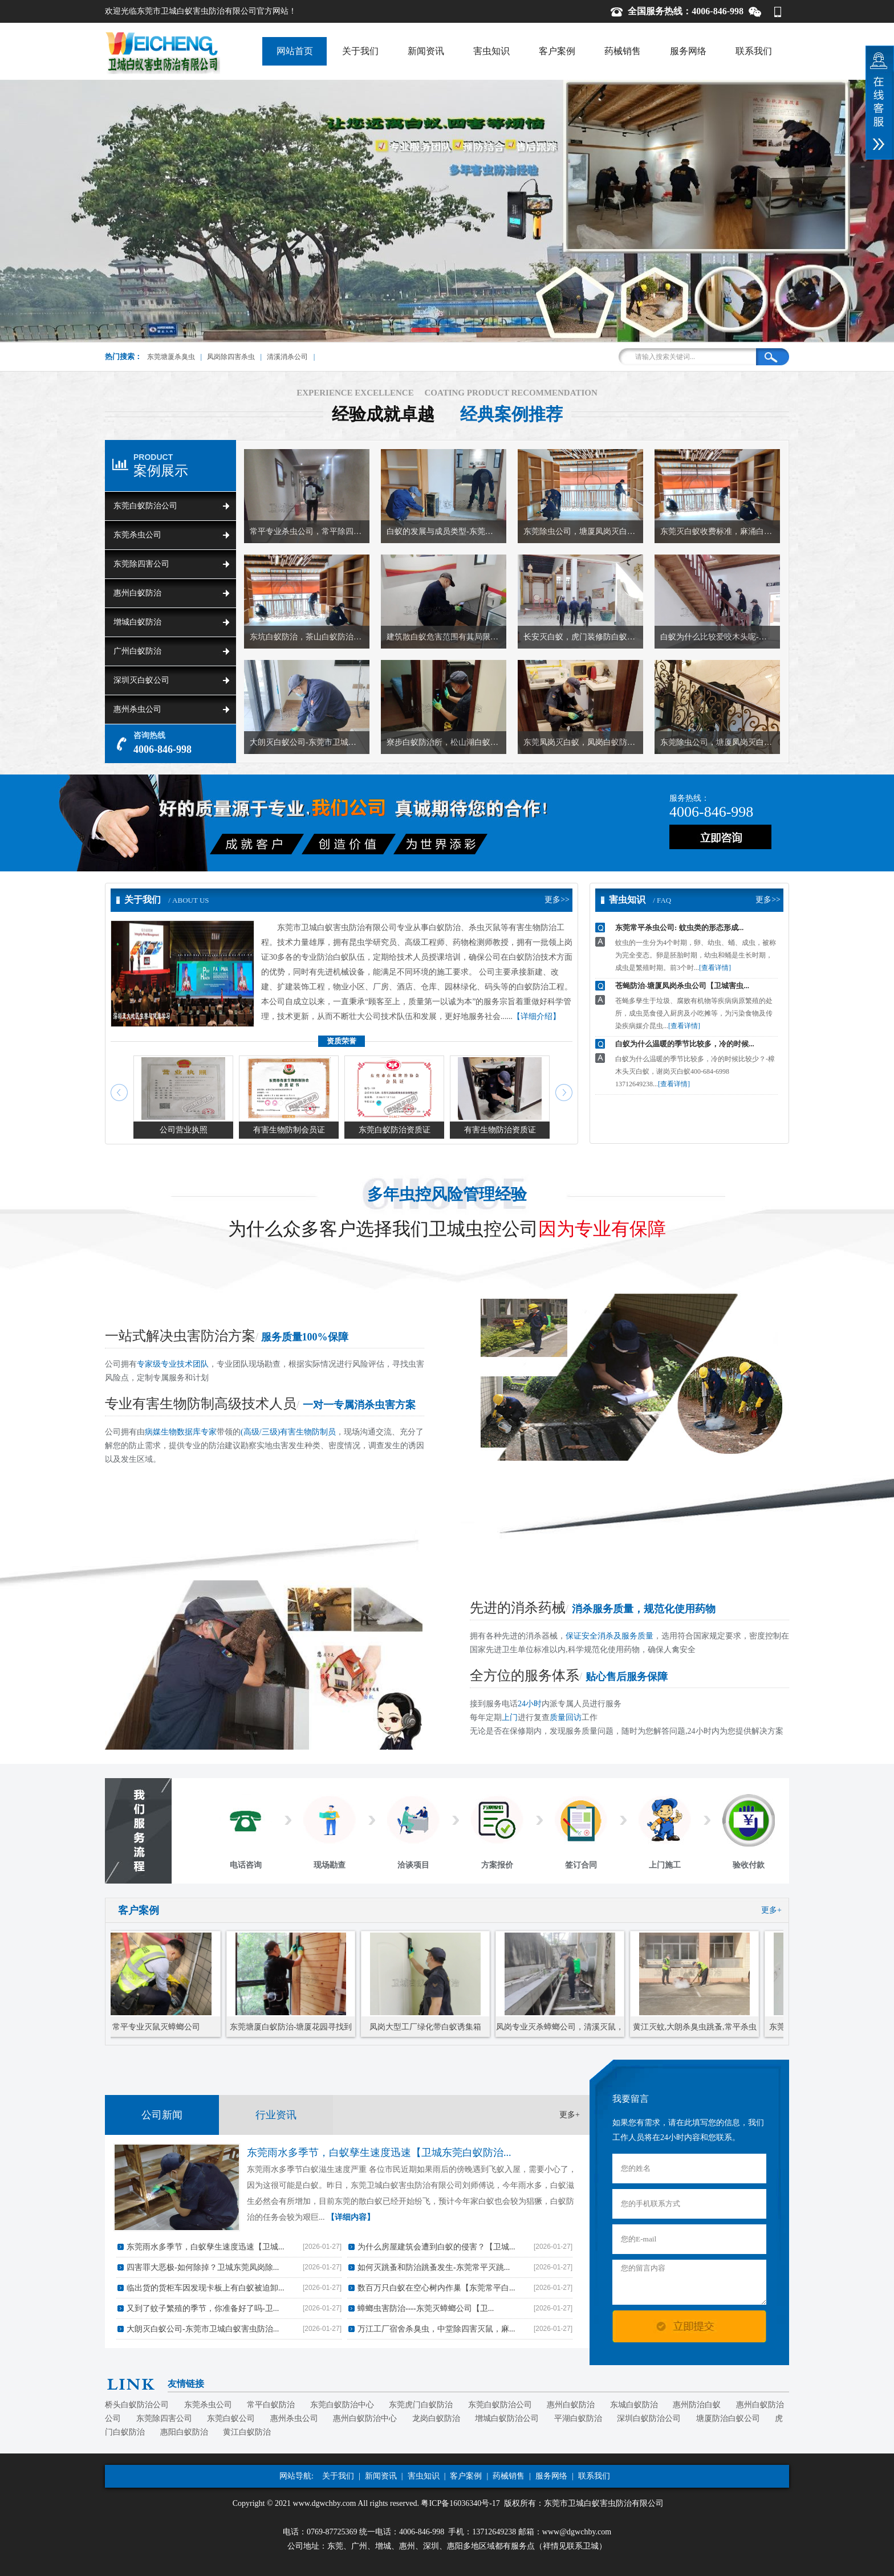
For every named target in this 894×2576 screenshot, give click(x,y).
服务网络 (688, 51)
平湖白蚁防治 (578, 2418)
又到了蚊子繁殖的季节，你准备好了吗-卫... (203, 2308)
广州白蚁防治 (137, 651)
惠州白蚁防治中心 (365, 2418)
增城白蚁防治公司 (507, 2418)
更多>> (557, 899)
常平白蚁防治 (271, 2404)
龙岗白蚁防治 (436, 2418)
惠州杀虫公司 (137, 709)
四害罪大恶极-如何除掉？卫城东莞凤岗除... (203, 2267)
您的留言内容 (689, 2282)
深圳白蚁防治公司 (649, 2418)
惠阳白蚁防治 (184, 2432)
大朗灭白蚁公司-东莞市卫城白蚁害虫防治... (203, 2329)
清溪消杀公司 (287, 357)
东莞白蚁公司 (231, 2418)
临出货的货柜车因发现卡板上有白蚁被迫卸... (206, 2288)
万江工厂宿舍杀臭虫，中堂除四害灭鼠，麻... (436, 2329)
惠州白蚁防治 (137, 593)
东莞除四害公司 (141, 564)
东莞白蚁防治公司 (145, 506)
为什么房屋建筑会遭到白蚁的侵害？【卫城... (436, 2247)
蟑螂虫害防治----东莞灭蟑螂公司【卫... (425, 2308)
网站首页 (295, 51)
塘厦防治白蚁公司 (728, 2418)
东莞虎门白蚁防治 (421, 2404)
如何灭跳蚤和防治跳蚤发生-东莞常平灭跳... (433, 2267)
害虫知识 (491, 51)
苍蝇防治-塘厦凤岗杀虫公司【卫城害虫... (682, 985)
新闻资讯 (426, 51)
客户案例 (557, 51)
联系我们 (753, 51)
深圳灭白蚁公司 (141, 680)
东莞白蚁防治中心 (342, 2404)
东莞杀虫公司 (137, 535)
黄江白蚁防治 (247, 2432)
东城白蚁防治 (634, 2404)
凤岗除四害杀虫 (231, 357)
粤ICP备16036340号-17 (460, 2503)
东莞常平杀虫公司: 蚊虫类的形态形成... (679, 927)
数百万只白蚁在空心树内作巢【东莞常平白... (436, 2288)
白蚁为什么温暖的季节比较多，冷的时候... (684, 1044)
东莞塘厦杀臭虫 (171, 357)
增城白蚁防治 (137, 622)
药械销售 (622, 51)
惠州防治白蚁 (697, 2404)
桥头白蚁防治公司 (137, 2404)
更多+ (771, 1910)
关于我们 (360, 51)
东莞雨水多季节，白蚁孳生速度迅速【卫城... (206, 2247)
